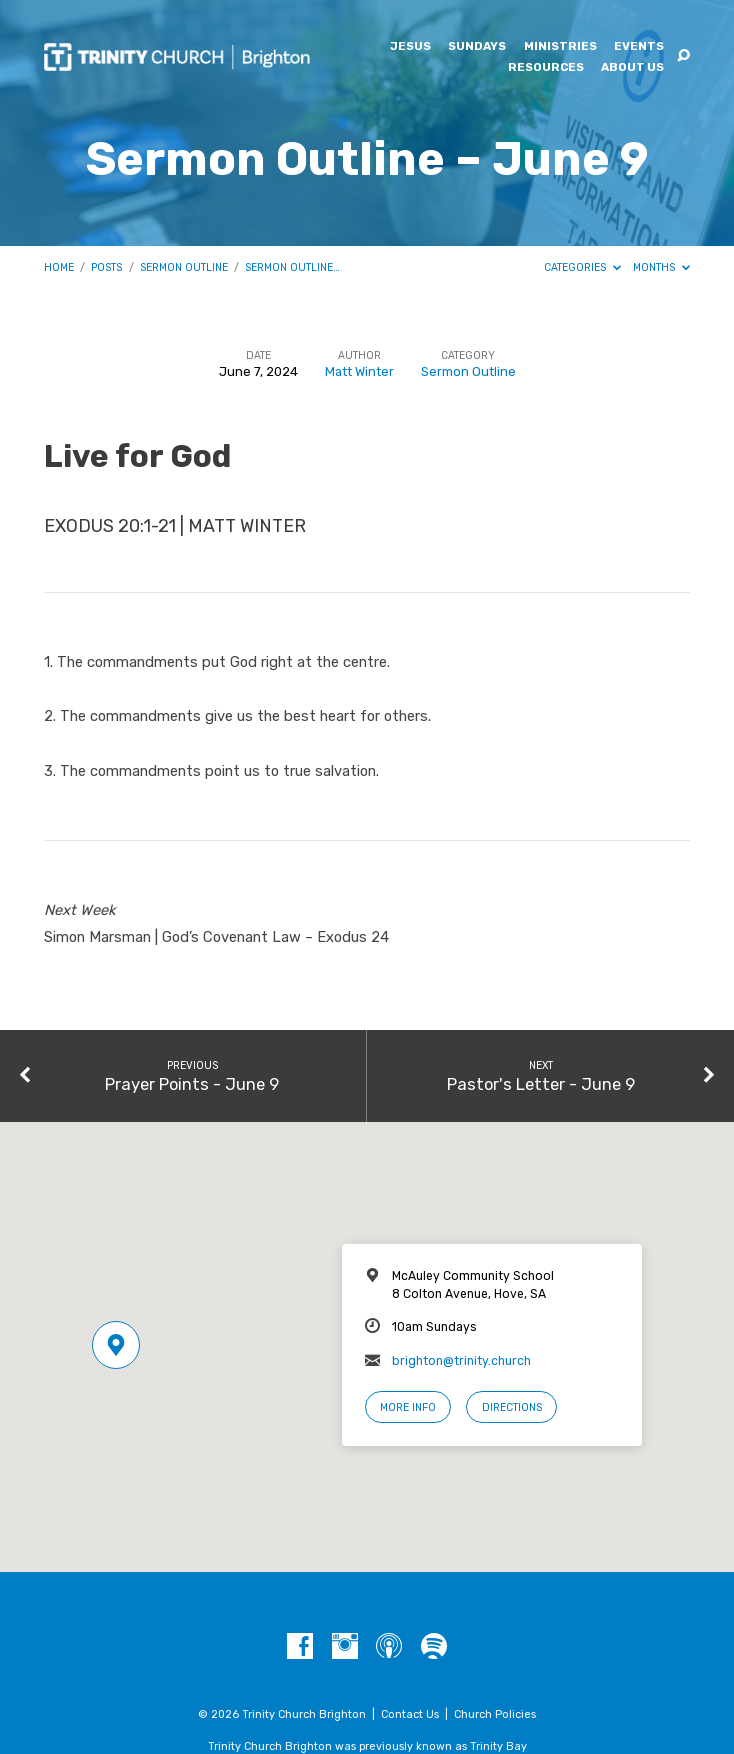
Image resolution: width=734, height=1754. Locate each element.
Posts (106, 267)
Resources (546, 68)
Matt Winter (359, 371)
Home (59, 267)
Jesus (410, 47)
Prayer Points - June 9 (192, 1084)
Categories (582, 267)
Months (661, 267)
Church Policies (495, 1714)
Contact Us (410, 1714)
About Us (632, 68)
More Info (408, 1407)
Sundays (477, 47)
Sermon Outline (184, 267)
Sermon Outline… (292, 267)
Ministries (560, 47)
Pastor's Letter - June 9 (541, 1084)
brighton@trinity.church (461, 1361)
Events (639, 47)
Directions (512, 1407)
